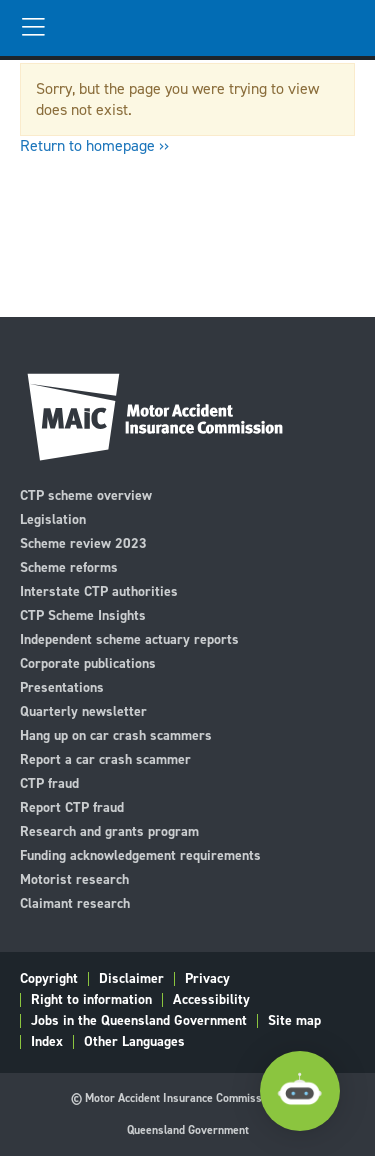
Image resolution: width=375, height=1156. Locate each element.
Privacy (207, 979)
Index (47, 1042)
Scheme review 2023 (83, 542)
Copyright (49, 979)
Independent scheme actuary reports (129, 638)
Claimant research (75, 902)
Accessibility (211, 1000)
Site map (294, 1021)
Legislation (53, 518)
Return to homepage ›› (94, 145)
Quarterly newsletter (83, 710)
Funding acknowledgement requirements (140, 854)
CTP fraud (49, 782)
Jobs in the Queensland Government (139, 1021)
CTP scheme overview (86, 494)
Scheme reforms (69, 566)
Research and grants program (109, 830)
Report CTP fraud (72, 806)
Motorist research (74, 878)
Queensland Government (188, 1130)
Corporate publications (88, 662)
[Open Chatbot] (300, 1091)
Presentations (62, 686)
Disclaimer (131, 979)
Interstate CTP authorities (99, 590)
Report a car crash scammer (105, 758)
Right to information (91, 1000)
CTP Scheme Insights (83, 614)
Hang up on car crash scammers (116, 734)
